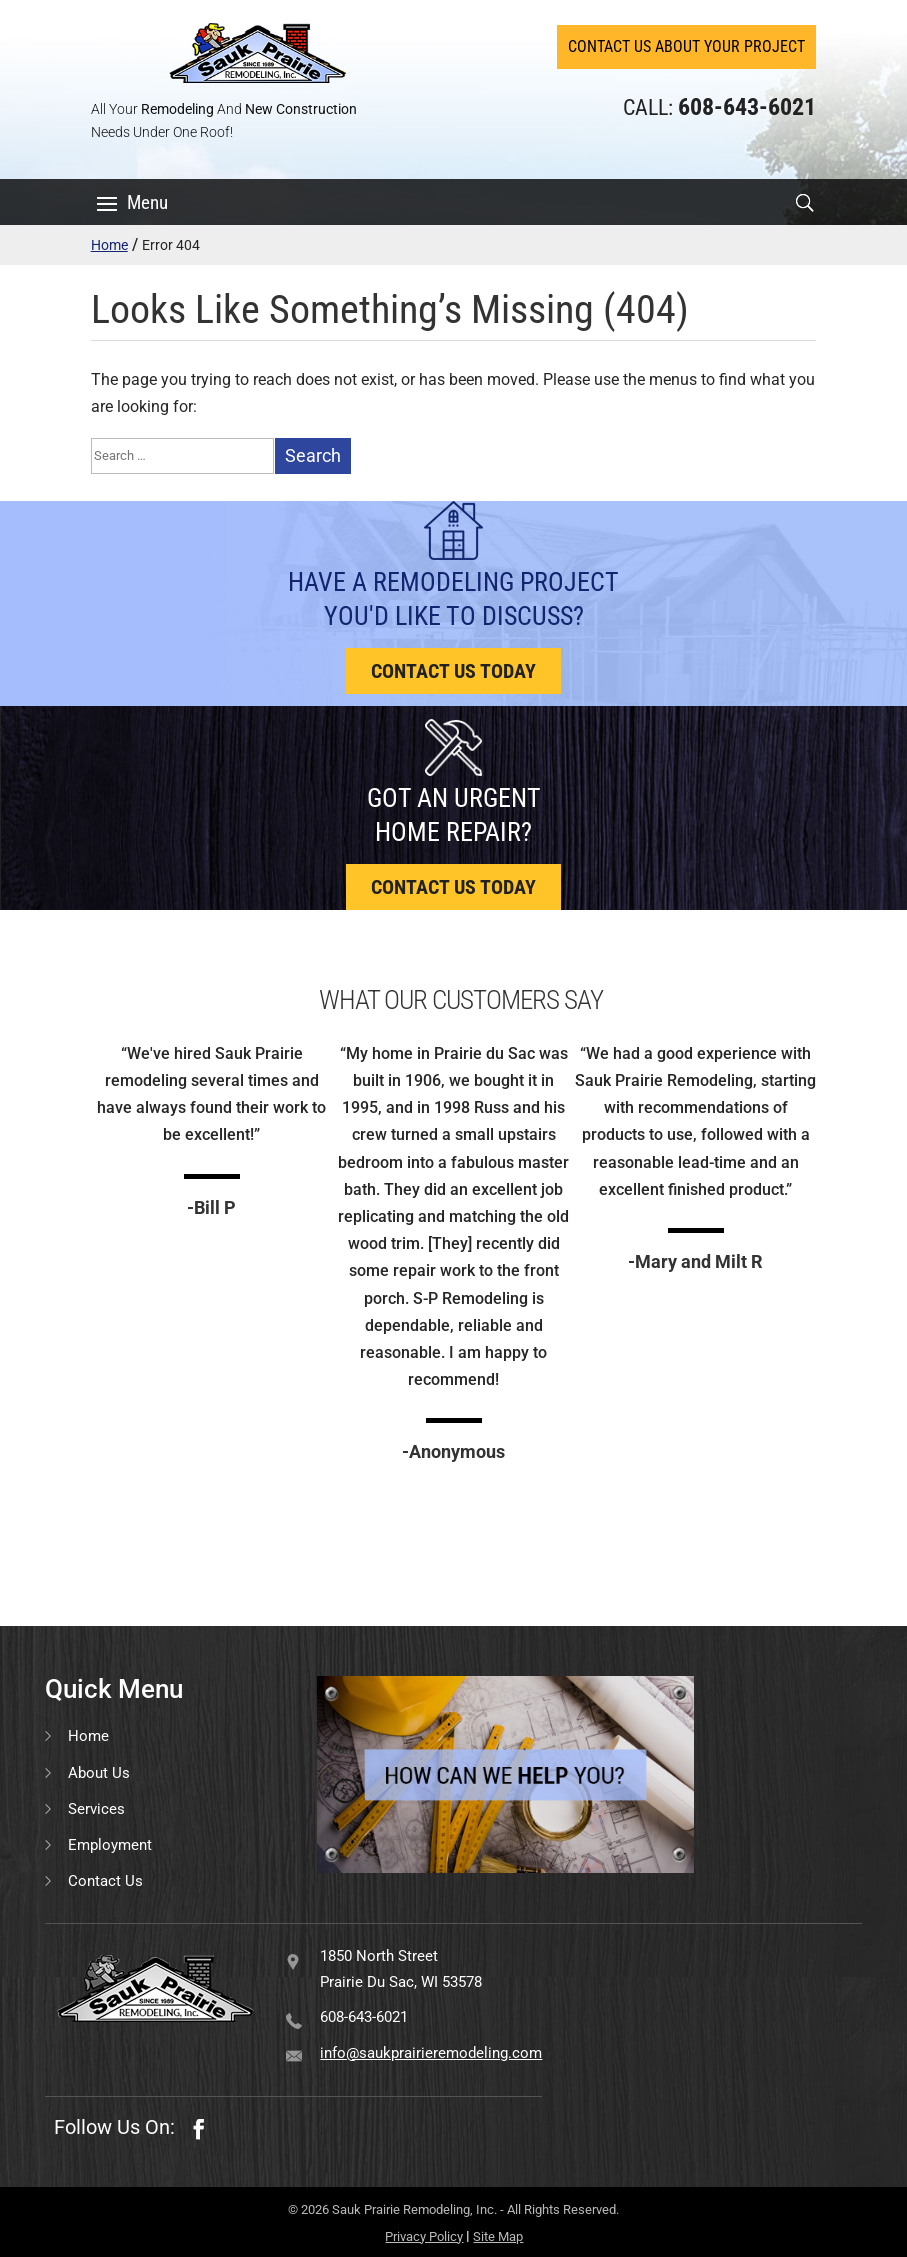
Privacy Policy (424, 2236)
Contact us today (453, 671)
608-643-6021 (364, 2017)
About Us (99, 1773)
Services (96, 1809)
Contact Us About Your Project (686, 46)
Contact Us (105, 1881)
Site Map (498, 2236)
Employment (110, 1845)
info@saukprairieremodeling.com (431, 2053)
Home (109, 245)
